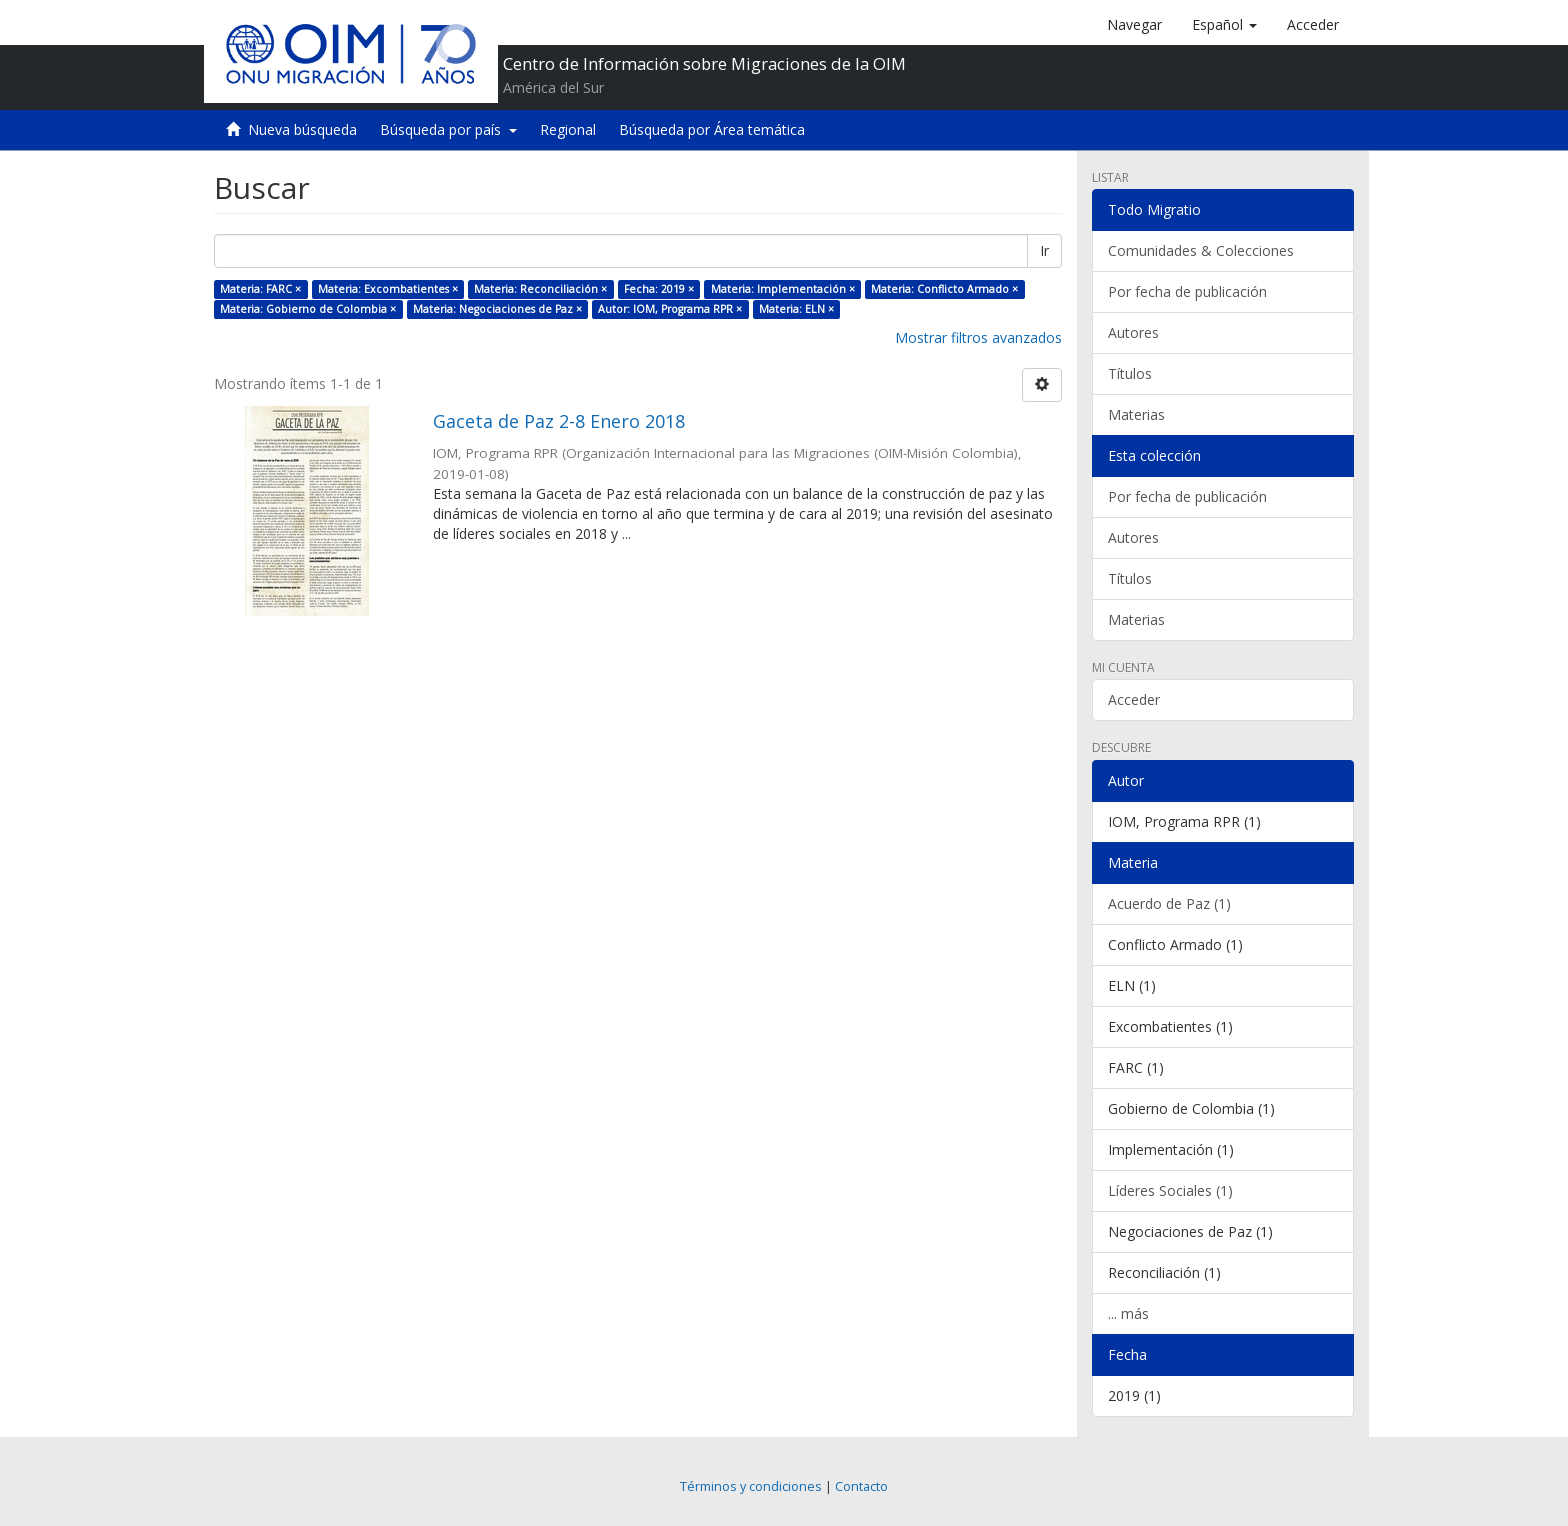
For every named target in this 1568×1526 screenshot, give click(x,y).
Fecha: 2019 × (659, 289)
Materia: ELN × (796, 309)
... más (1128, 1313)
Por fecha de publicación (1187, 291)
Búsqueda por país (448, 129)
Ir (1044, 250)
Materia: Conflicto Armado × (944, 289)
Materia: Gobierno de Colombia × (308, 309)
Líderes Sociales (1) (1170, 1190)
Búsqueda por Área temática (712, 129)
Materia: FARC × (260, 289)
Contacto (861, 1486)
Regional (568, 129)
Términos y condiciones (751, 1486)
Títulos (1130, 373)
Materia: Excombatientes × (388, 289)
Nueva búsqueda (302, 129)
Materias (1136, 414)
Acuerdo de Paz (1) (1169, 903)
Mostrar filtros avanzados (978, 337)
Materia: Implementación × (783, 289)
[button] (1224, 25)
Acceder (1134, 699)
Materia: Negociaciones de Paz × (497, 309)
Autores (1133, 332)
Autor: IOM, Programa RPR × (670, 309)
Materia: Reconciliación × (540, 289)
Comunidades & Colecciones (1201, 250)
